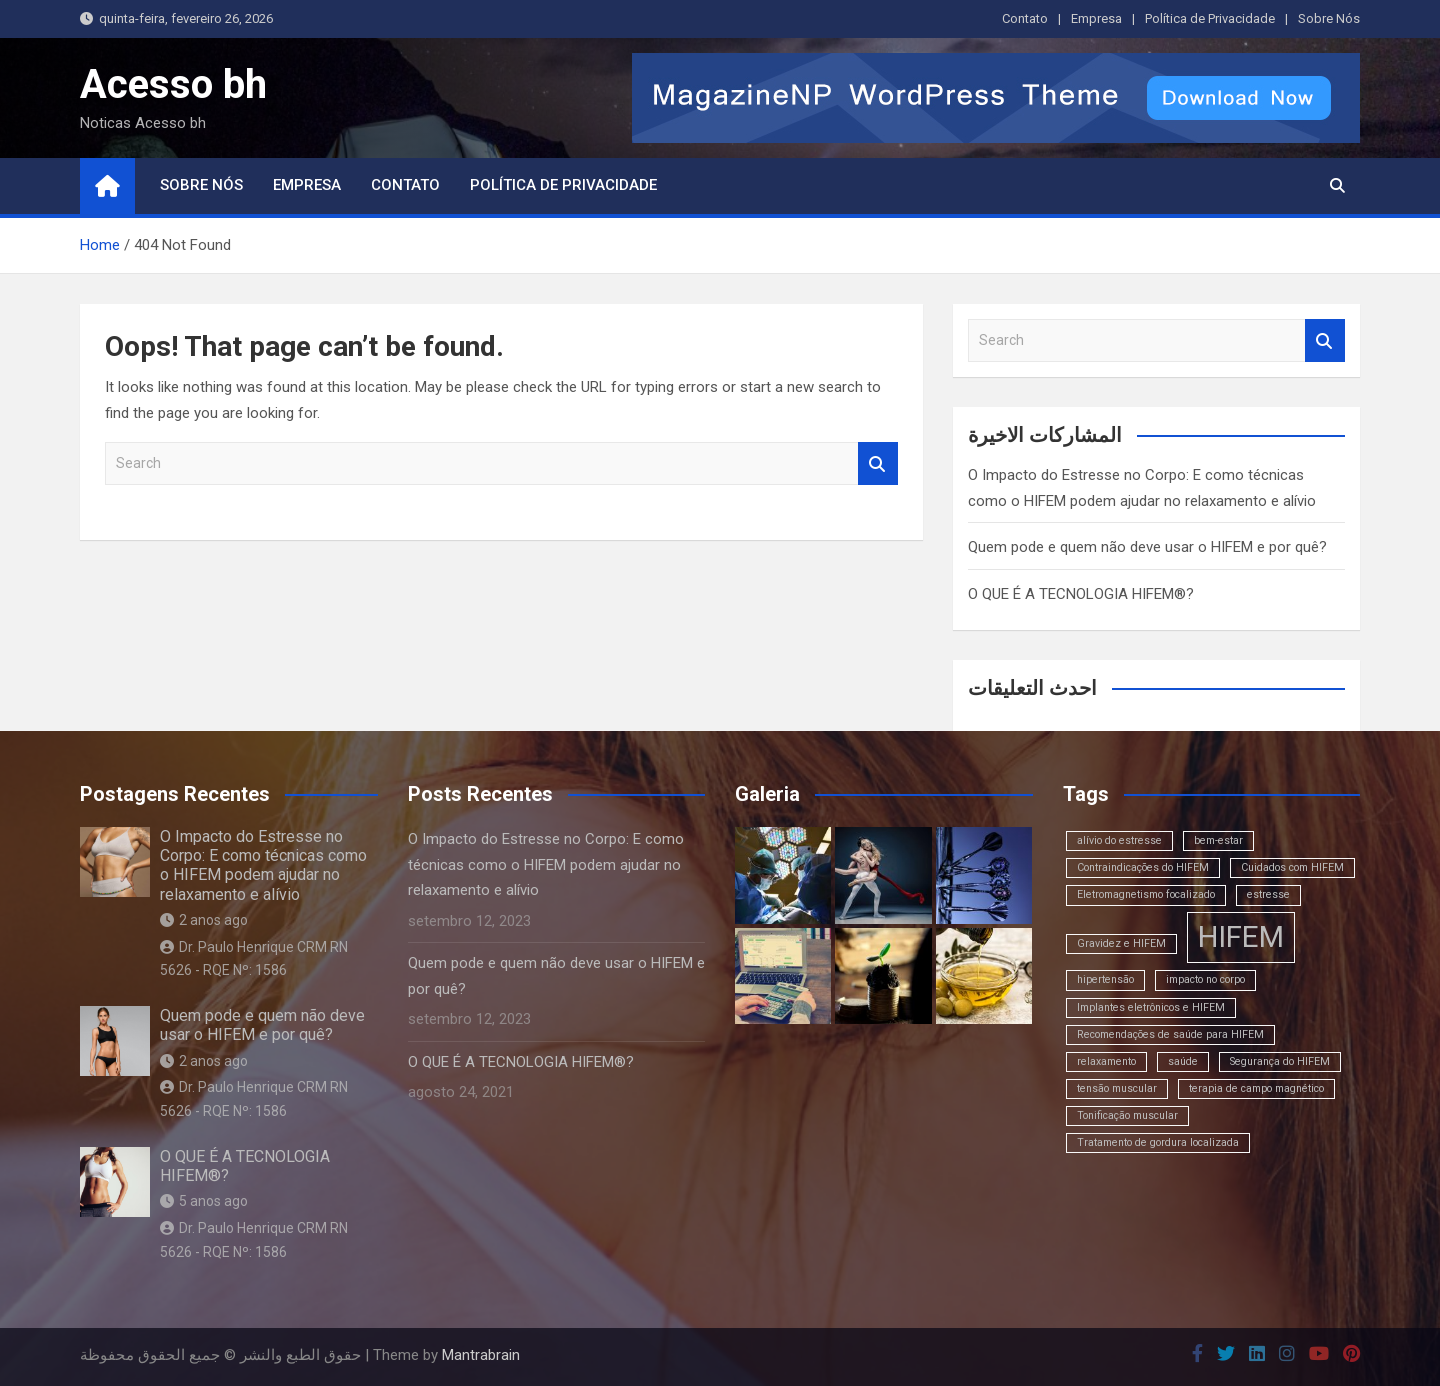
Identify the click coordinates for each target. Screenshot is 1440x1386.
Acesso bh (173, 84)
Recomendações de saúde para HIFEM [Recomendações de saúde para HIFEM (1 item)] (1170, 1034)
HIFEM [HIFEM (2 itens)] (1241, 937)
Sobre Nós (1329, 18)
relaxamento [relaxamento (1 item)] (1106, 1061)
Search (878, 463)
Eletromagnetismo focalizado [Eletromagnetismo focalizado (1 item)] (1146, 894)
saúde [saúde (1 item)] (1183, 1061)
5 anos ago (204, 1201)
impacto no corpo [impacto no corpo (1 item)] (1205, 979)
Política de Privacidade (1210, 18)
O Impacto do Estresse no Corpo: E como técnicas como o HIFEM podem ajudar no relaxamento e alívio (263, 865)
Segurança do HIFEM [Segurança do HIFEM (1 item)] (1280, 1061)
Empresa (1096, 18)
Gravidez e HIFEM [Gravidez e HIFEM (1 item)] (1121, 943)
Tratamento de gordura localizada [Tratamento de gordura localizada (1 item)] (1158, 1142)
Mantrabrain (481, 1355)
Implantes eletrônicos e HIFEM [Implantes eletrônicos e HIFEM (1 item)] (1151, 1007)
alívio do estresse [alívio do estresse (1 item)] (1119, 840)
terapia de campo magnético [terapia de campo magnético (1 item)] (1256, 1088)
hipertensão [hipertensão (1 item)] (1105, 979)
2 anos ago (204, 920)
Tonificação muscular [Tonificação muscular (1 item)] (1127, 1115)
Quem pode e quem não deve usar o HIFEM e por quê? (1147, 547)
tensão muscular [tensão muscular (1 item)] (1117, 1088)
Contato (1025, 18)
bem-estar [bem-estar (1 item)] (1218, 840)
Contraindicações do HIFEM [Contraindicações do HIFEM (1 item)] (1143, 867)
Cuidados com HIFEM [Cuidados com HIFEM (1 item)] (1292, 867)
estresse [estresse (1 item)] (1268, 894)
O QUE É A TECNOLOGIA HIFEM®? (1081, 594)
